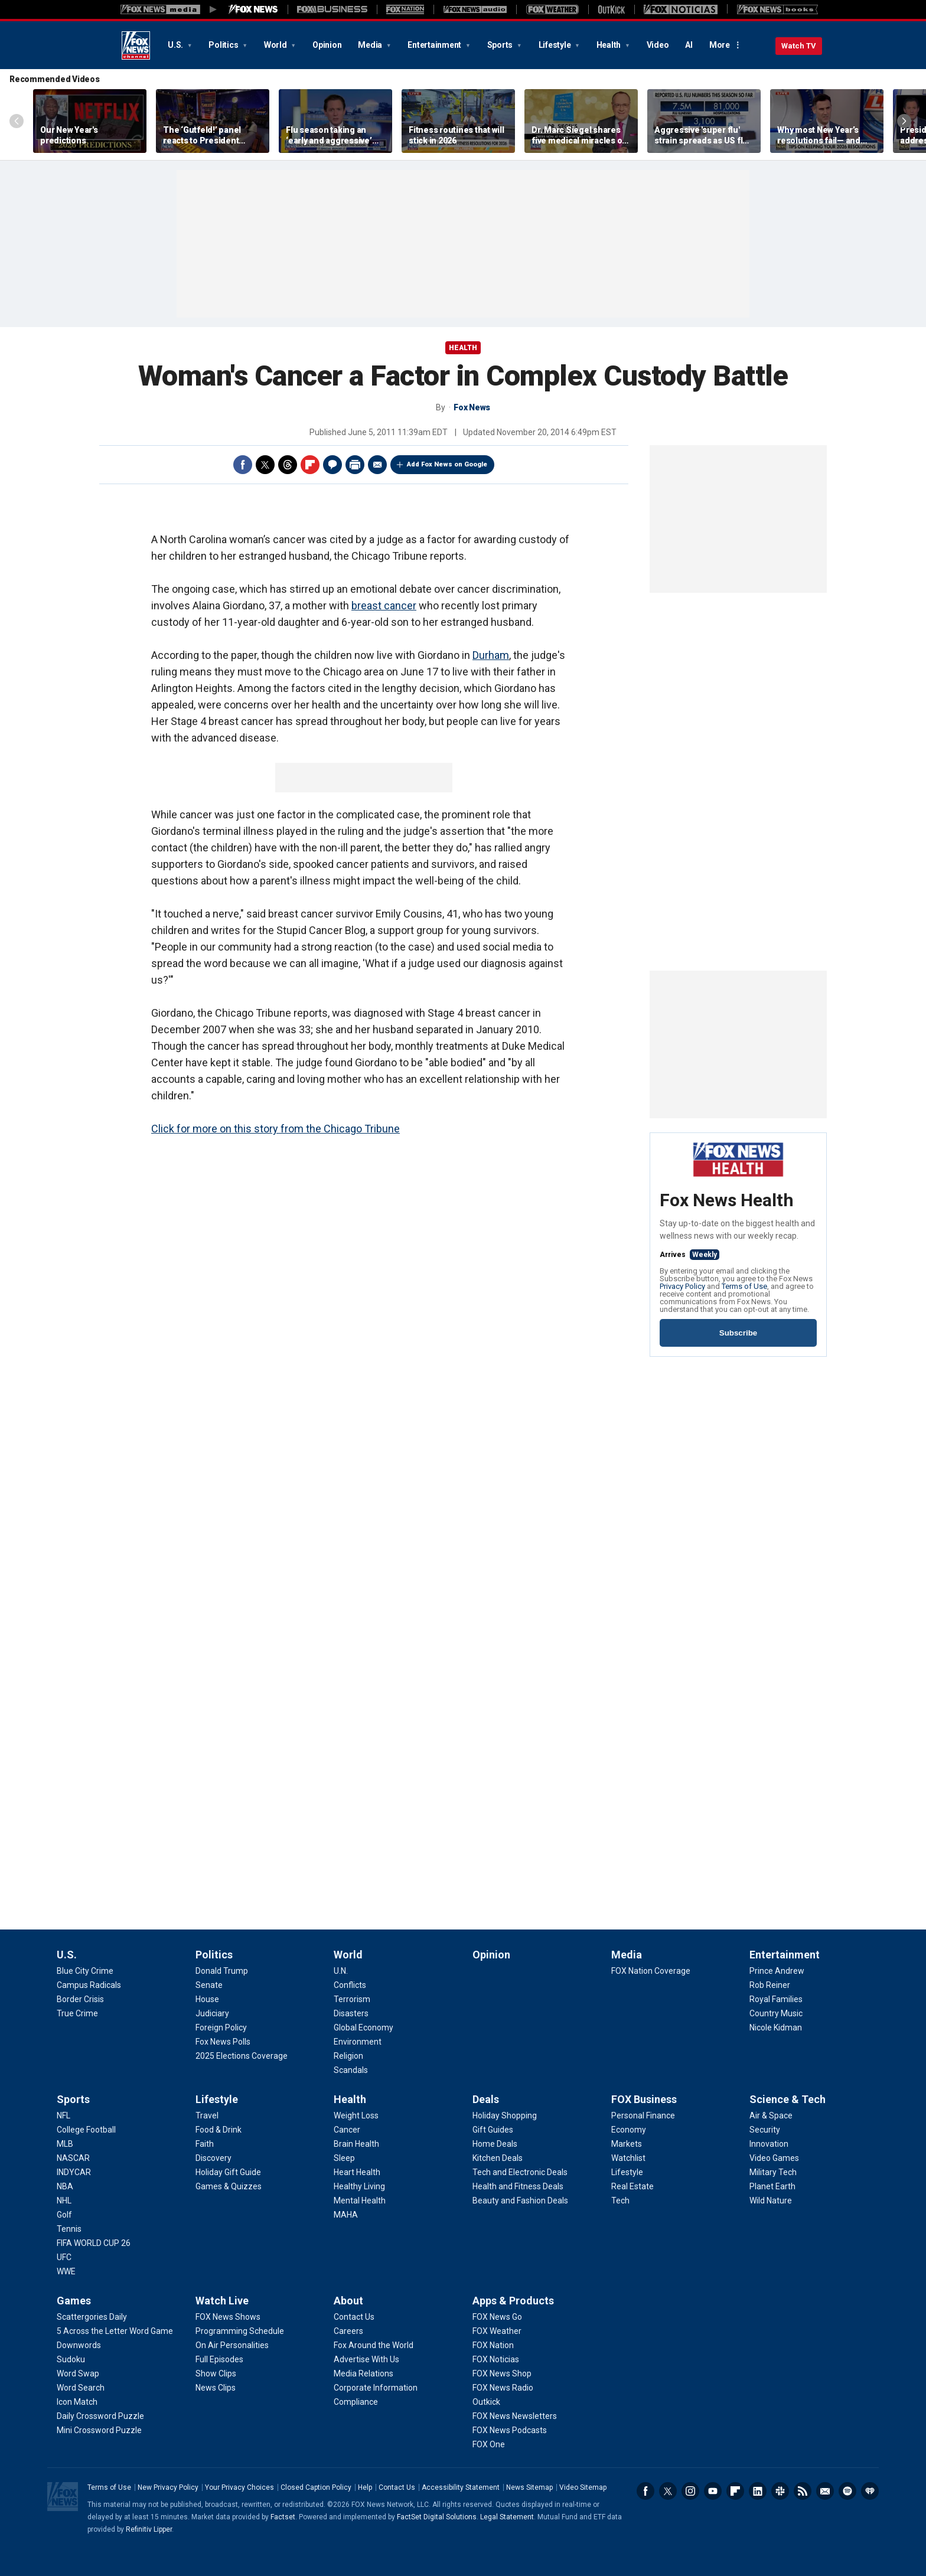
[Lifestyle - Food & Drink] (218, 2129)
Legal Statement (507, 2517)
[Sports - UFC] (64, 2257)
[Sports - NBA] (65, 2186)
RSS (802, 2491)
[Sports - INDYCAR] (74, 2172)
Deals (485, 2099)
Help (365, 2487)
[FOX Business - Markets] (626, 2144)
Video (658, 45)
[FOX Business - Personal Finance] (643, 2115)
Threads (287, 464)
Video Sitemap (583, 2487)
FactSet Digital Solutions (437, 2517)
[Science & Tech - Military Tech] (773, 2172)
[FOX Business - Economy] (628, 2129)
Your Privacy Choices (239, 2487)
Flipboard (310, 464)
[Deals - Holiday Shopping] (504, 2115)
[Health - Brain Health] (356, 2144)
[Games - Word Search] (81, 2387)
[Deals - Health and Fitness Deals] (517, 2186)
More (719, 45)
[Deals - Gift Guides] (492, 2129)
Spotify (847, 2491)
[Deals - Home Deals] (494, 2144)
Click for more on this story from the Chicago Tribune (275, 1128)
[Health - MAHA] (346, 2214)
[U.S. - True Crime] (77, 2013)
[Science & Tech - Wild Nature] (770, 2200)
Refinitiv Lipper (149, 2529)
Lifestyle (556, 45)
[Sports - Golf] (64, 2214)
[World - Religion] (348, 2056)
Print (354, 464)
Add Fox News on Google (447, 464)
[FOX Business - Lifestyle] (627, 2172)
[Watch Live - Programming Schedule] (239, 2331)
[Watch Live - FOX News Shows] (227, 2317)
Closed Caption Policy (316, 2487)
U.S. (176, 45)
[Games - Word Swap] (78, 2373)
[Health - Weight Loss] (356, 2115)
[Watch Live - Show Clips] (215, 2373)
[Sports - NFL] (63, 2115)
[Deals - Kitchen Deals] (497, 2158)
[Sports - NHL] (64, 2200)
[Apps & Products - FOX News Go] (497, 2317)
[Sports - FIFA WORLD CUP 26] (94, 2243)
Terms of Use (744, 1286)
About (348, 2300)
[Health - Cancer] (347, 2129)
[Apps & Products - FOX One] (488, 2444)
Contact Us (397, 2487)
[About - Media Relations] (363, 2373)
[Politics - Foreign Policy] (221, 2027)
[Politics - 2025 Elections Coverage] (241, 2056)
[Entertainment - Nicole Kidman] (775, 2027)
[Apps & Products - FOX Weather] (496, 2331)
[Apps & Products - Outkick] (486, 2402)
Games (74, 2300)
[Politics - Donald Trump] (221, 1971)
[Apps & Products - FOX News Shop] (502, 2373)
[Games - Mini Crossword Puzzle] (99, 2430)
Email (377, 464)
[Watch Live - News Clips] (215, 2387)
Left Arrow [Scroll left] (16, 121)
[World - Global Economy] (363, 2027)
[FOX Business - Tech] (620, 2200)
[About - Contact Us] (354, 2317)
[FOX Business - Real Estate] (632, 2186)
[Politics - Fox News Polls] (222, 2041)
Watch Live (222, 2300)
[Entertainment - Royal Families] (776, 1999)
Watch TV (798, 45)
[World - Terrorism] (352, 1999)
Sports (500, 45)
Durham (490, 655)
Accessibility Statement (461, 2487)
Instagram (690, 2491)
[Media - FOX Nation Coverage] (650, 1971)
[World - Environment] (358, 2041)
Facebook (242, 464)
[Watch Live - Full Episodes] (219, 2359)
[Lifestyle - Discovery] (213, 2158)
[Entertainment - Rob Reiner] (769, 1985)
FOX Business (644, 2099)
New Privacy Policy (168, 2487)
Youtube (713, 2491)
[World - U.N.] (341, 1971)
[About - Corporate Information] (376, 2387)
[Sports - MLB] (65, 2144)
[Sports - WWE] (66, 2271)
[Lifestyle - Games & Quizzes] (228, 2186)
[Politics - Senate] (209, 1985)
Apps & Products (513, 2300)
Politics (224, 45)
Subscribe (738, 1332)
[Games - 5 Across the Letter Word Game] (115, 2331)
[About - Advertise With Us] (366, 2359)
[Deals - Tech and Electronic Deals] (520, 2172)
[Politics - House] (207, 1999)
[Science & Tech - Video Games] (774, 2158)
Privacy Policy (682, 1286)
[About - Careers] (348, 2331)
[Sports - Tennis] (69, 2229)
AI (689, 45)
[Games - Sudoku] (71, 2359)
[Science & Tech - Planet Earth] (772, 2186)
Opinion (326, 45)
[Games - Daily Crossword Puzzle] (100, 2416)
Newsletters (825, 2491)
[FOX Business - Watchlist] (628, 2158)
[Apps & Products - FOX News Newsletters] (514, 2416)
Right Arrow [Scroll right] (904, 121)
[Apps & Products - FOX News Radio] (502, 2387)
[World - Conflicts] (350, 1985)
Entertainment (435, 45)
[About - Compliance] (356, 2402)
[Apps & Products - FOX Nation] (493, 2345)
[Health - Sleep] (344, 2158)
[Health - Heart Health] (357, 2172)
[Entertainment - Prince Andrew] (776, 1971)
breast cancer (383, 605)
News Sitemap (529, 2487)
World (276, 45)
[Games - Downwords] (79, 2345)
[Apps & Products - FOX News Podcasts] (509, 2430)
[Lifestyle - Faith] (204, 2144)
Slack (780, 2491)
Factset (282, 2517)
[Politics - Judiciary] (212, 2013)
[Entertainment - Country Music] (776, 2013)
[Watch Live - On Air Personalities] (232, 2345)
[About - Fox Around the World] (373, 2345)
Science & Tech (787, 2099)
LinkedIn (758, 2491)
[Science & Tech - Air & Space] (771, 2115)
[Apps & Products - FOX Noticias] (495, 2359)
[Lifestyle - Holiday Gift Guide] (228, 2172)
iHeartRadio (870, 2491)
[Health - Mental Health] (360, 2200)
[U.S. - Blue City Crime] (85, 1971)
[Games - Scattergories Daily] (92, 2317)
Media (371, 45)
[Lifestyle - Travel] (207, 2115)
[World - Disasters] (351, 2013)
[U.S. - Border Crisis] (80, 1999)
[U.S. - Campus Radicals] (89, 1985)
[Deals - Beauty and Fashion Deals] (520, 2200)
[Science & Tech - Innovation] (768, 2144)
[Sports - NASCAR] (73, 2158)
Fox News (136, 45)
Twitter (265, 464)
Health (609, 45)
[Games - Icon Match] (77, 2402)
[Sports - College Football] (86, 2129)
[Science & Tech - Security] (764, 2129)
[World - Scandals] (351, 2070)
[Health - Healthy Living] (359, 2186)
